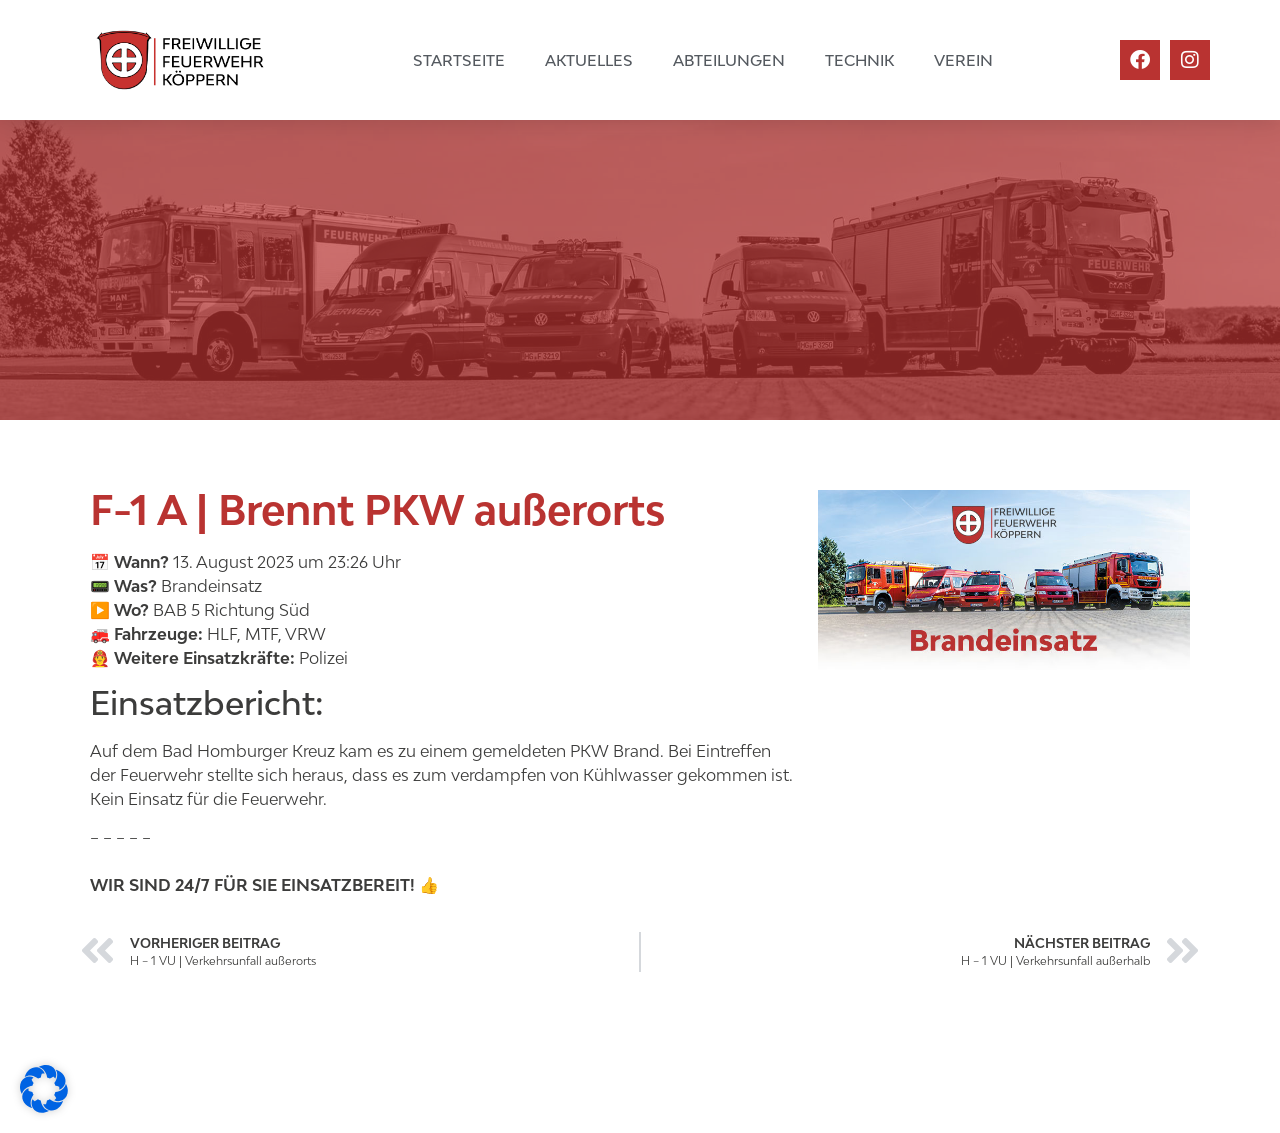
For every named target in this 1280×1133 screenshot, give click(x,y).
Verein (963, 60)
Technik (859, 60)
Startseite (459, 60)
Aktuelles (589, 60)
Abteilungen (729, 60)
